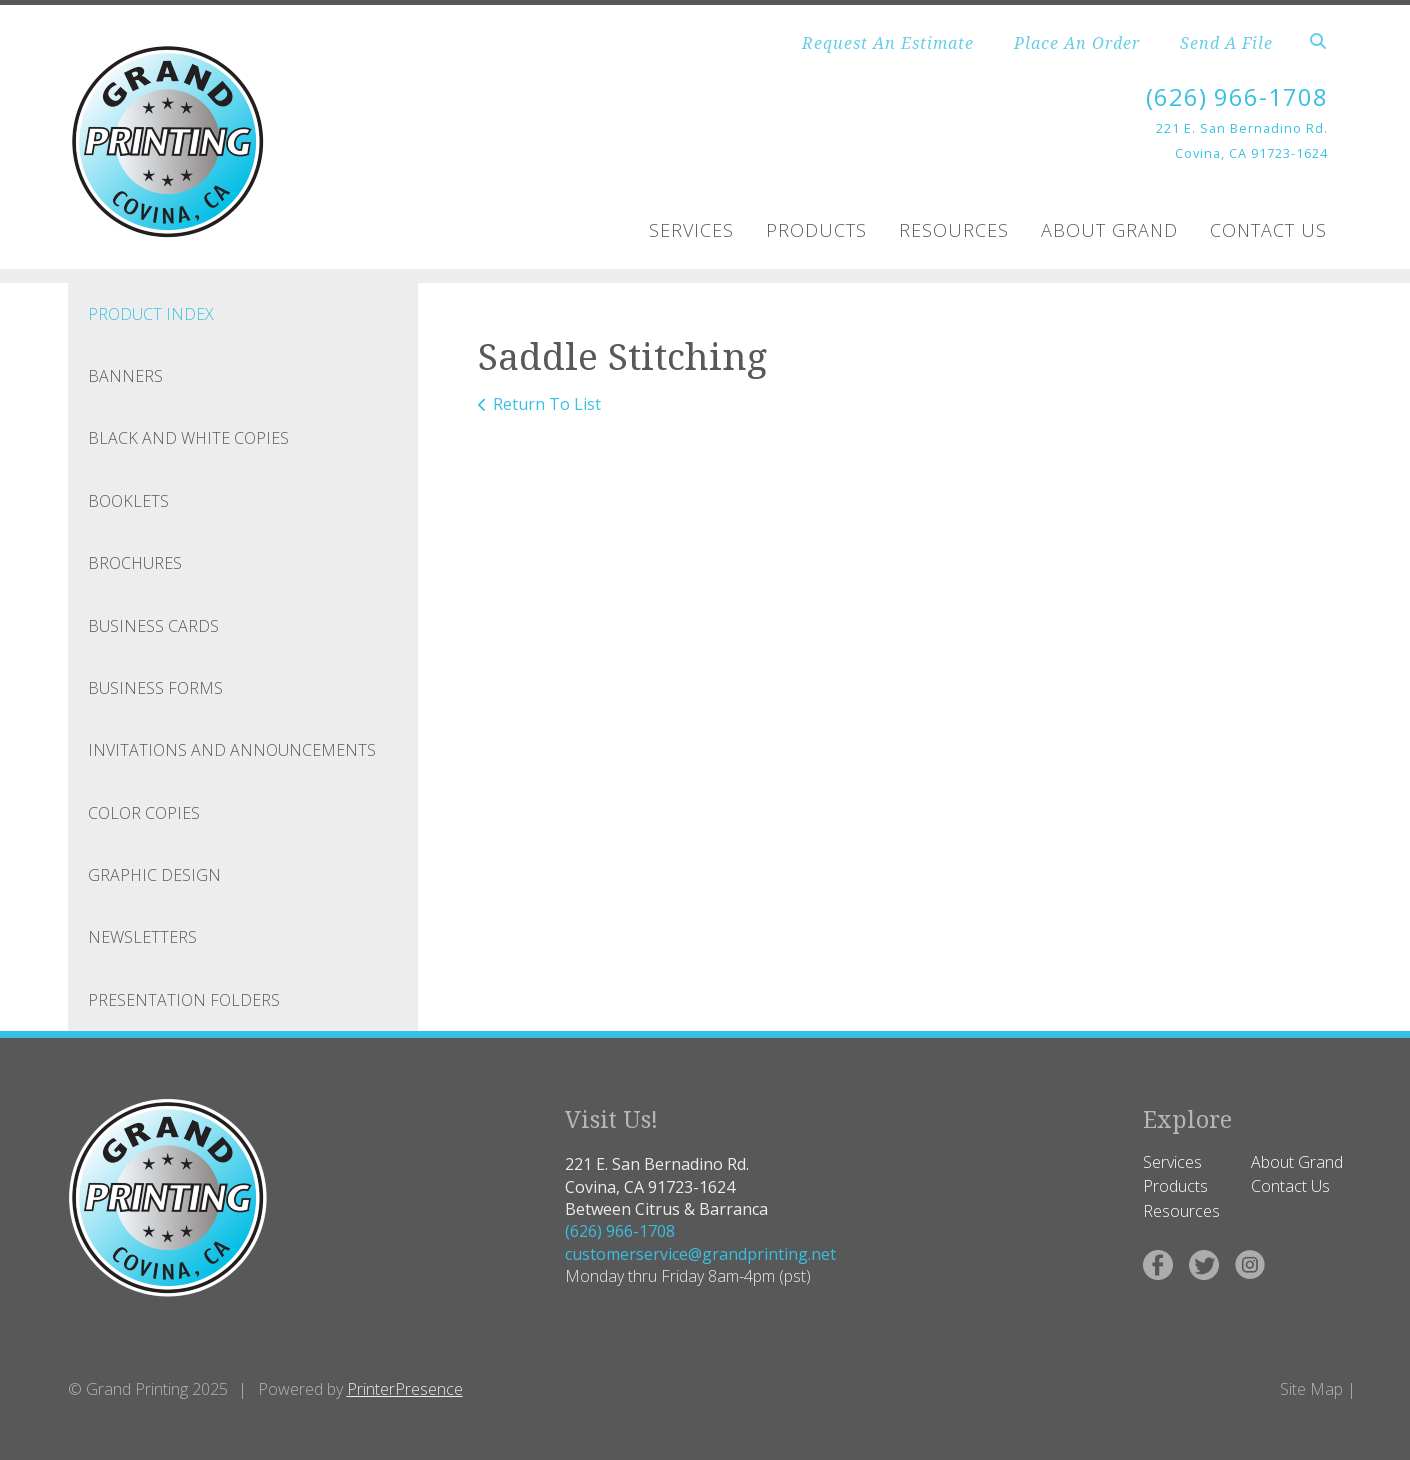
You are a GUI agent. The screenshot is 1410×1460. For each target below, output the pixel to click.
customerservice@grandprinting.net (700, 1254)
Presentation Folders (184, 1000)
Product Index (151, 314)
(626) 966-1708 (1237, 96)
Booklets (128, 501)
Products (816, 230)
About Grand (1109, 230)
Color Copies (144, 813)
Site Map (1311, 1389)
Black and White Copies (188, 438)
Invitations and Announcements (232, 750)
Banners (125, 376)
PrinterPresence (405, 1389)
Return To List (547, 404)
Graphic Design (154, 875)
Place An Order (1077, 43)
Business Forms (155, 688)
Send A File (1226, 43)
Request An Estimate (888, 43)
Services (691, 230)
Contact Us (1268, 230)
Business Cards (153, 626)
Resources (954, 230)
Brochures (135, 563)
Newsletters (142, 937)
